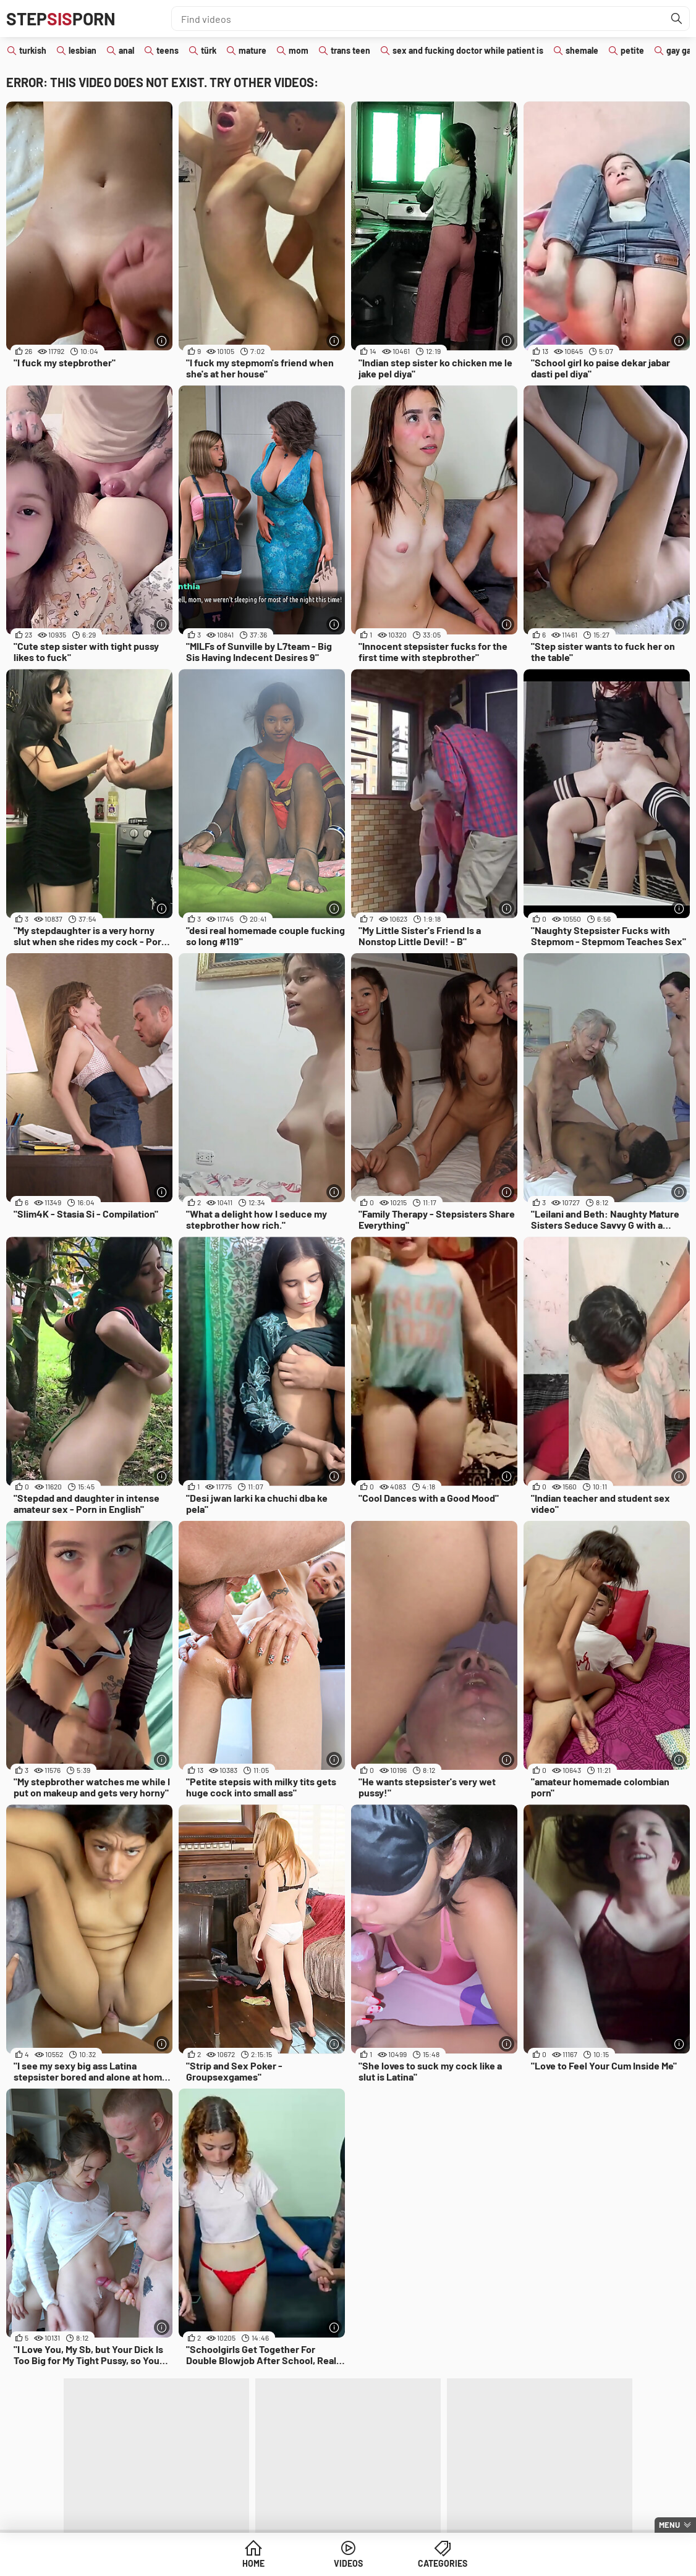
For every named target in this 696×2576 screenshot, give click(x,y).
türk (208, 50)
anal (126, 50)
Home (253, 2563)
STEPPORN (61, 18)
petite (632, 50)
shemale (582, 50)
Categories (442, 2563)
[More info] (161, 340)
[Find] (677, 18)
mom (298, 50)
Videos (348, 2563)
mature (252, 50)
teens (167, 50)
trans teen (350, 50)
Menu (669, 2525)
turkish (32, 50)
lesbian (82, 50)
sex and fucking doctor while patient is (468, 50)
